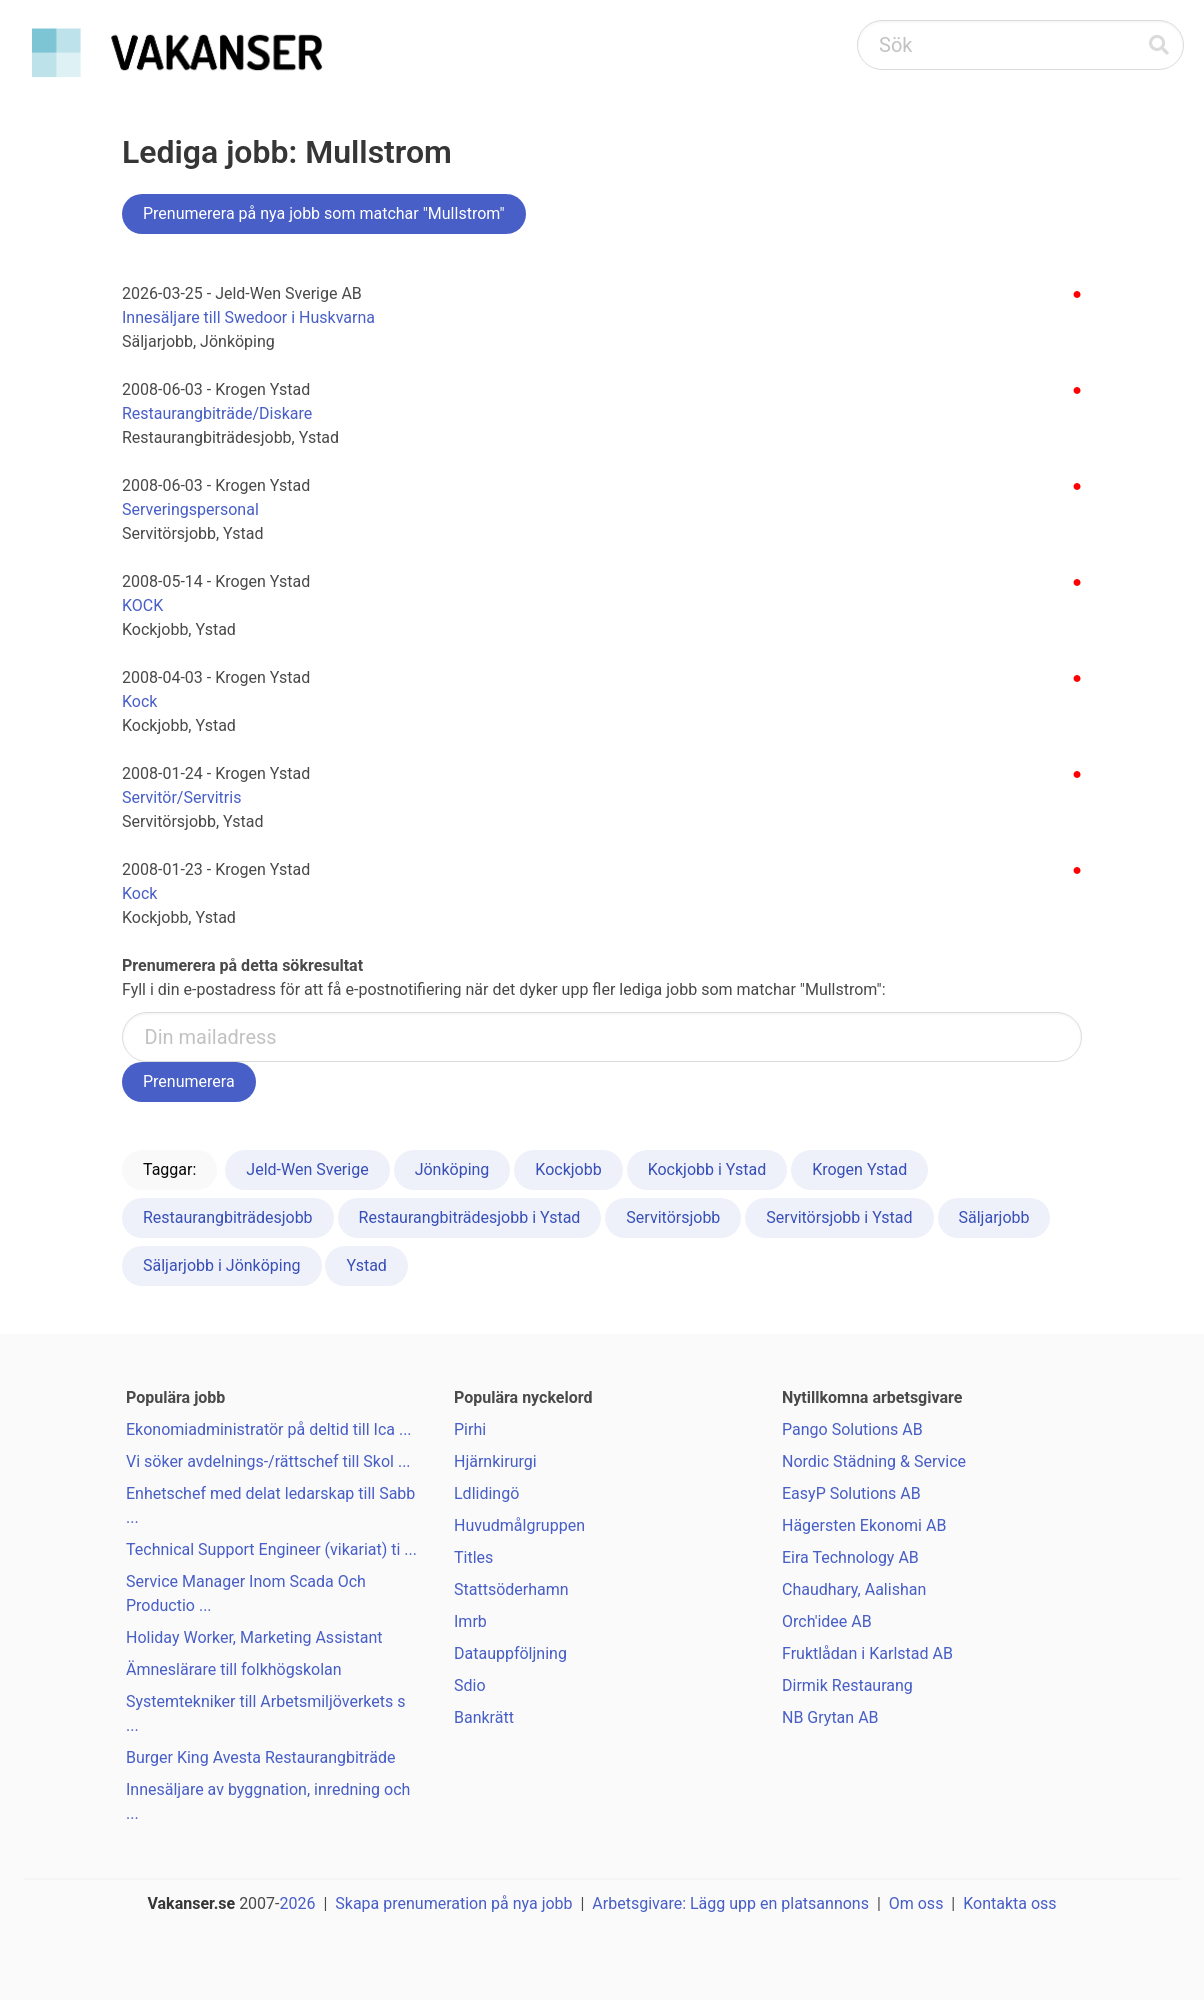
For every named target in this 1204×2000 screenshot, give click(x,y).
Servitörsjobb (673, 1217)
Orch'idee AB (827, 1621)
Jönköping (452, 1169)
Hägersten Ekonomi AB (864, 1525)
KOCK (142, 605)
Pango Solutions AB (852, 1429)
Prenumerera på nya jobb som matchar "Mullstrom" (324, 213)
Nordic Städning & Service (874, 1461)
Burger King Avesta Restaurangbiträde (260, 1757)
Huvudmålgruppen (519, 1525)
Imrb (470, 1621)
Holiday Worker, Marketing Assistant (254, 1637)
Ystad (366, 1265)
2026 (298, 1903)
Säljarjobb (994, 1217)
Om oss (916, 1903)
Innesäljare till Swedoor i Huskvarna (248, 317)
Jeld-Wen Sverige (307, 1169)
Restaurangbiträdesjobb (228, 1217)
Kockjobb (568, 1169)
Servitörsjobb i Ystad (839, 1217)
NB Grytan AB (830, 1717)
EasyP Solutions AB (851, 1493)
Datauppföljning (510, 1653)
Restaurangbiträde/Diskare (217, 413)
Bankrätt (484, 1717)
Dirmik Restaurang (847, 1685)
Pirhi (470, 1429)
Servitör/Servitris (181, 797)
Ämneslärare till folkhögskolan (234, 1669)
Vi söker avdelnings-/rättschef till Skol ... (268, 1461)
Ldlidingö (486, 1493)
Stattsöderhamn (511, 1589)
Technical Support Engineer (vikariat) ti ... (271, 1549)
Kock (139, 701)
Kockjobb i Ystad (707, 1169)
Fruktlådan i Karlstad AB (867, 1653)
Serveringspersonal (190, 509)
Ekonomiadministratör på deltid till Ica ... (269, 1429)
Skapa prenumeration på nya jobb (453, 1903)
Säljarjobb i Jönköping (222, 1265)
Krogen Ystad (859, 1169)
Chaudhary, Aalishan (854, 1589)
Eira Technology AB (850, 1557)
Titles (473, 1557)
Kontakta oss (1009, 1903)
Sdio (470, 1685)
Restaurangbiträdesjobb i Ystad (470, 1217)
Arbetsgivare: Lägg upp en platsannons (730, 1903)
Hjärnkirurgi (495, 1461)
